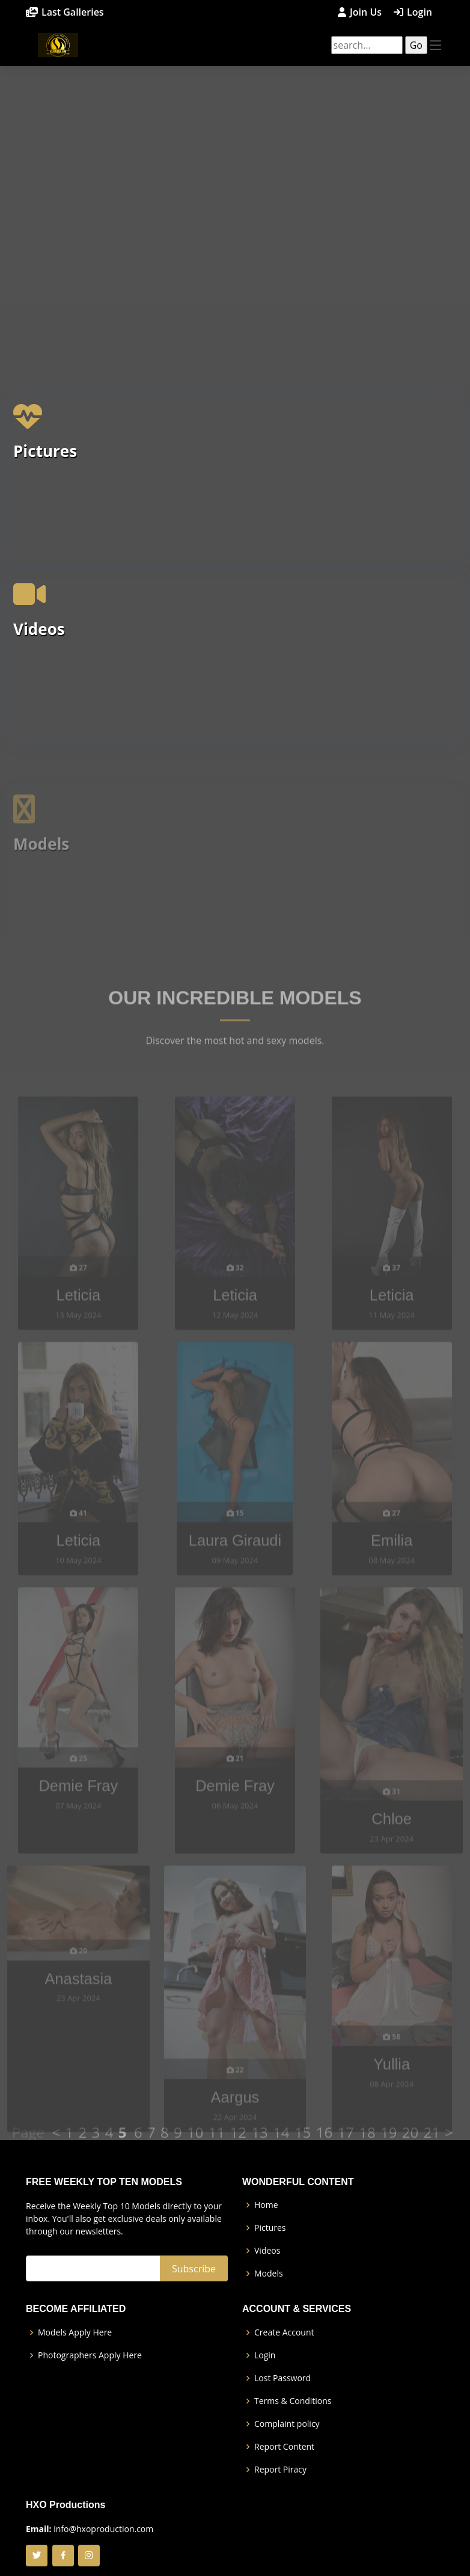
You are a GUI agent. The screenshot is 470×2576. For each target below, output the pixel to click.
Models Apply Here (75, 2332)
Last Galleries (72, 12)
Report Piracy (280, 2469)
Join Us (366, 12)
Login (419, 12)
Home (266, 2205)
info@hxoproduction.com (103, 2529)
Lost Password (282, 2378)
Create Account (284, 2332)
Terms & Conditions (293, 2401)
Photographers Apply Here (90, 2355)
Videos (39, 652)
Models (268, 2273)
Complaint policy (287, 2424)
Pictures (45, 474)
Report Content (284, 2447)
